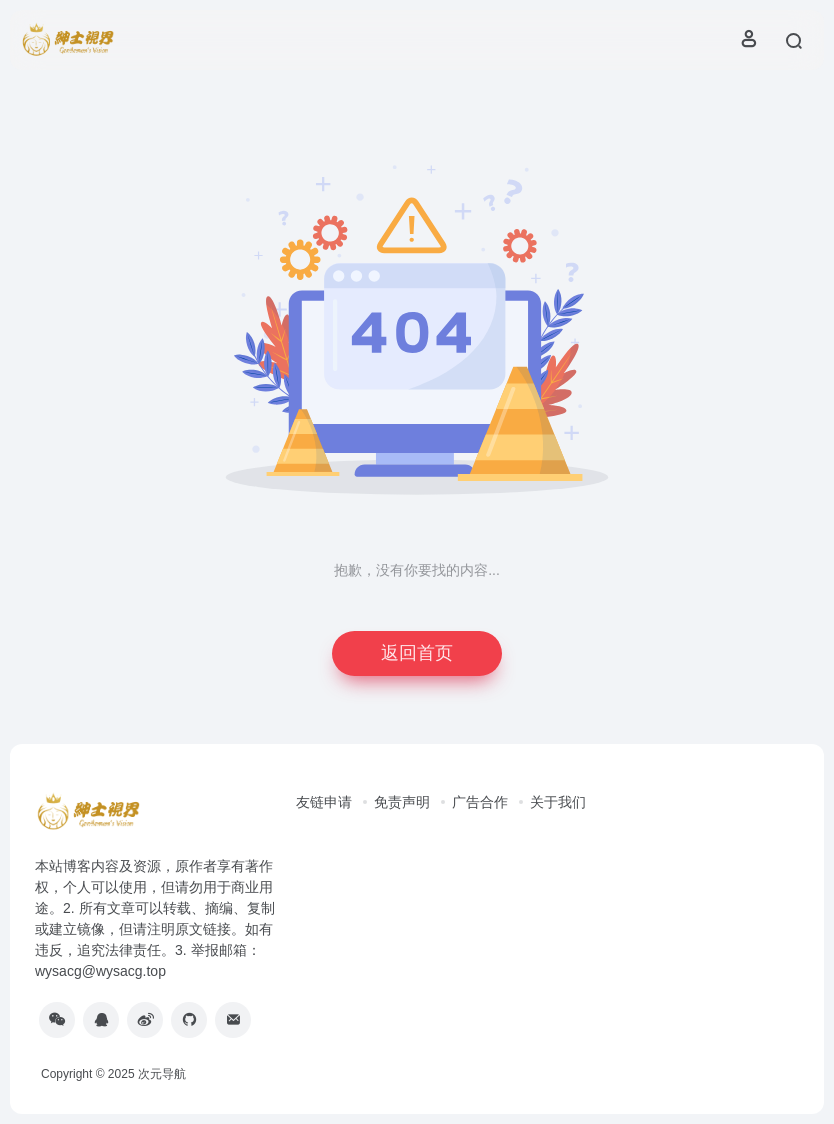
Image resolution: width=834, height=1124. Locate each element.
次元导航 (162, 1074)
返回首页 (417, 653)
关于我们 (558, 802)
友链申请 (324, 802)
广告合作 (480, 802)
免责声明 (402, 802)
